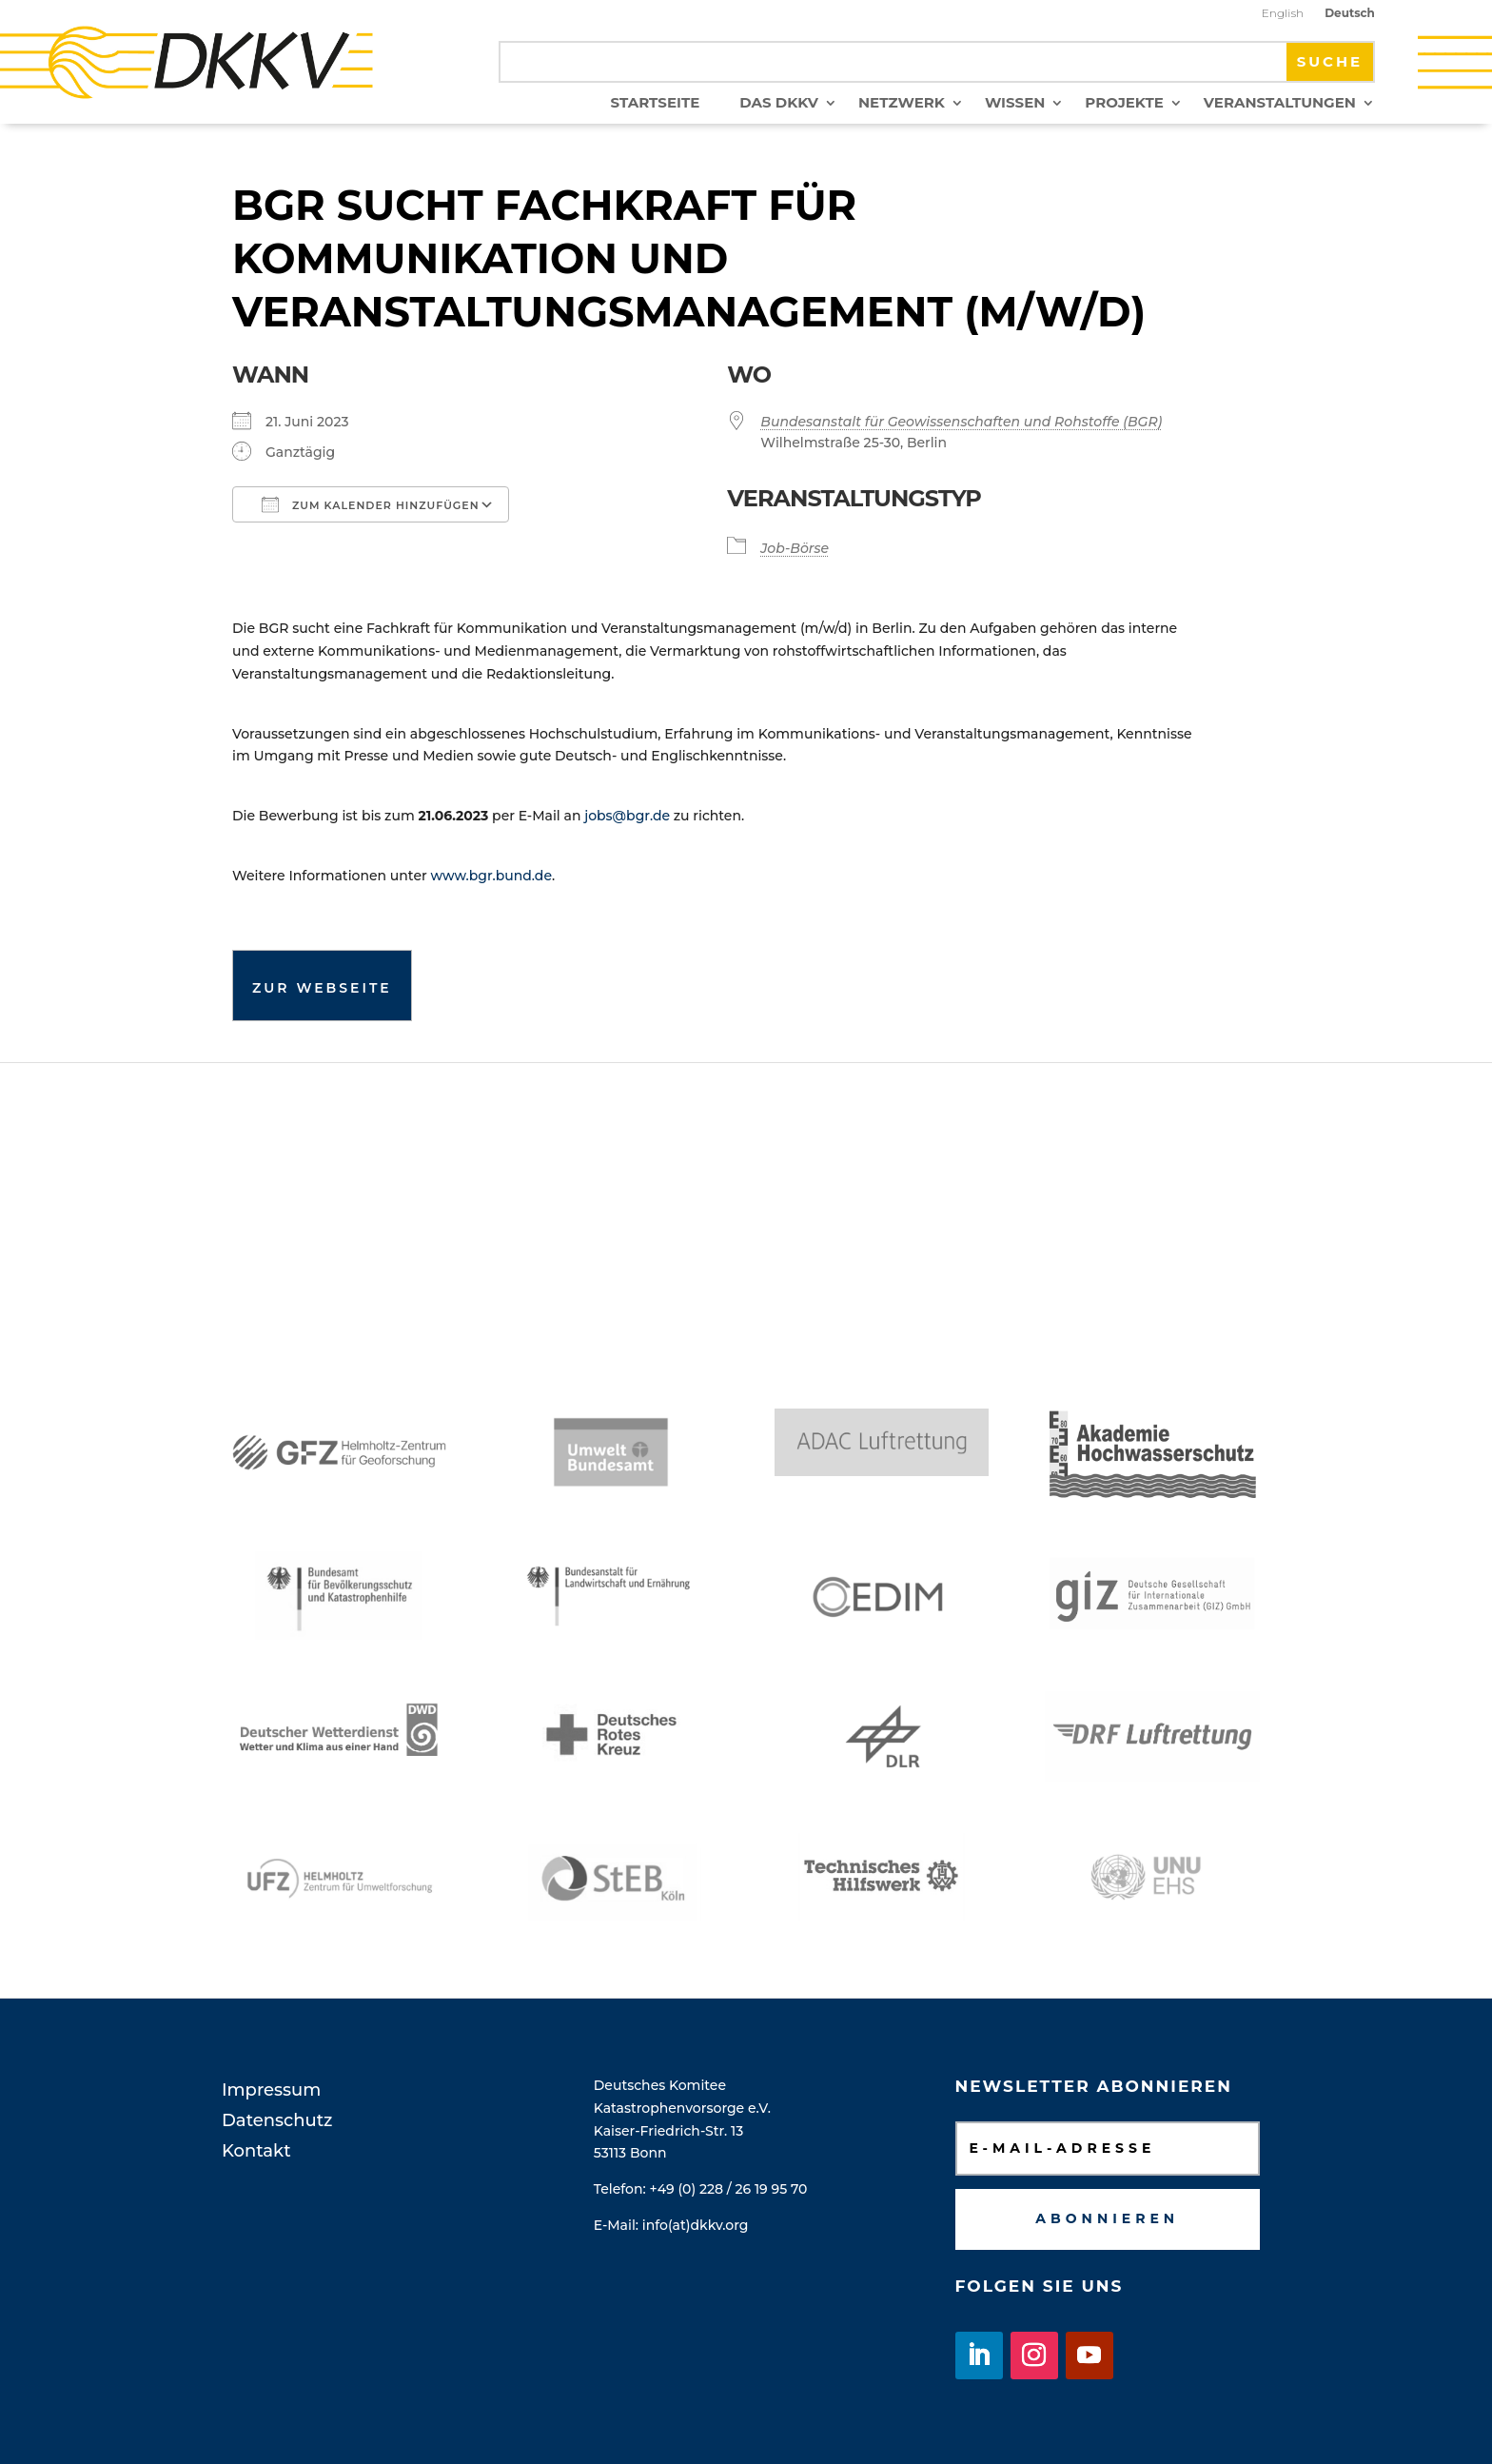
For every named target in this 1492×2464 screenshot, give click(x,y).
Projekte (1124, 103)
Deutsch (1350, 13)
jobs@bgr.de (627, 815)
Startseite (655, 103)
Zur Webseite (322, 987)
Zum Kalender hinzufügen (371, 504)
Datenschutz (277, 2120)
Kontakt (256, 2151)
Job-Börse (794, 548)
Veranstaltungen (1280, 103)
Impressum (271, 2090)
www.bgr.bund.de (490, 875)
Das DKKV (778, 103)
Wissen (1015, 103)
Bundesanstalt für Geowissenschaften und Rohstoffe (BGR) (961, 421)
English (1283, 13)
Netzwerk (901, 103)
